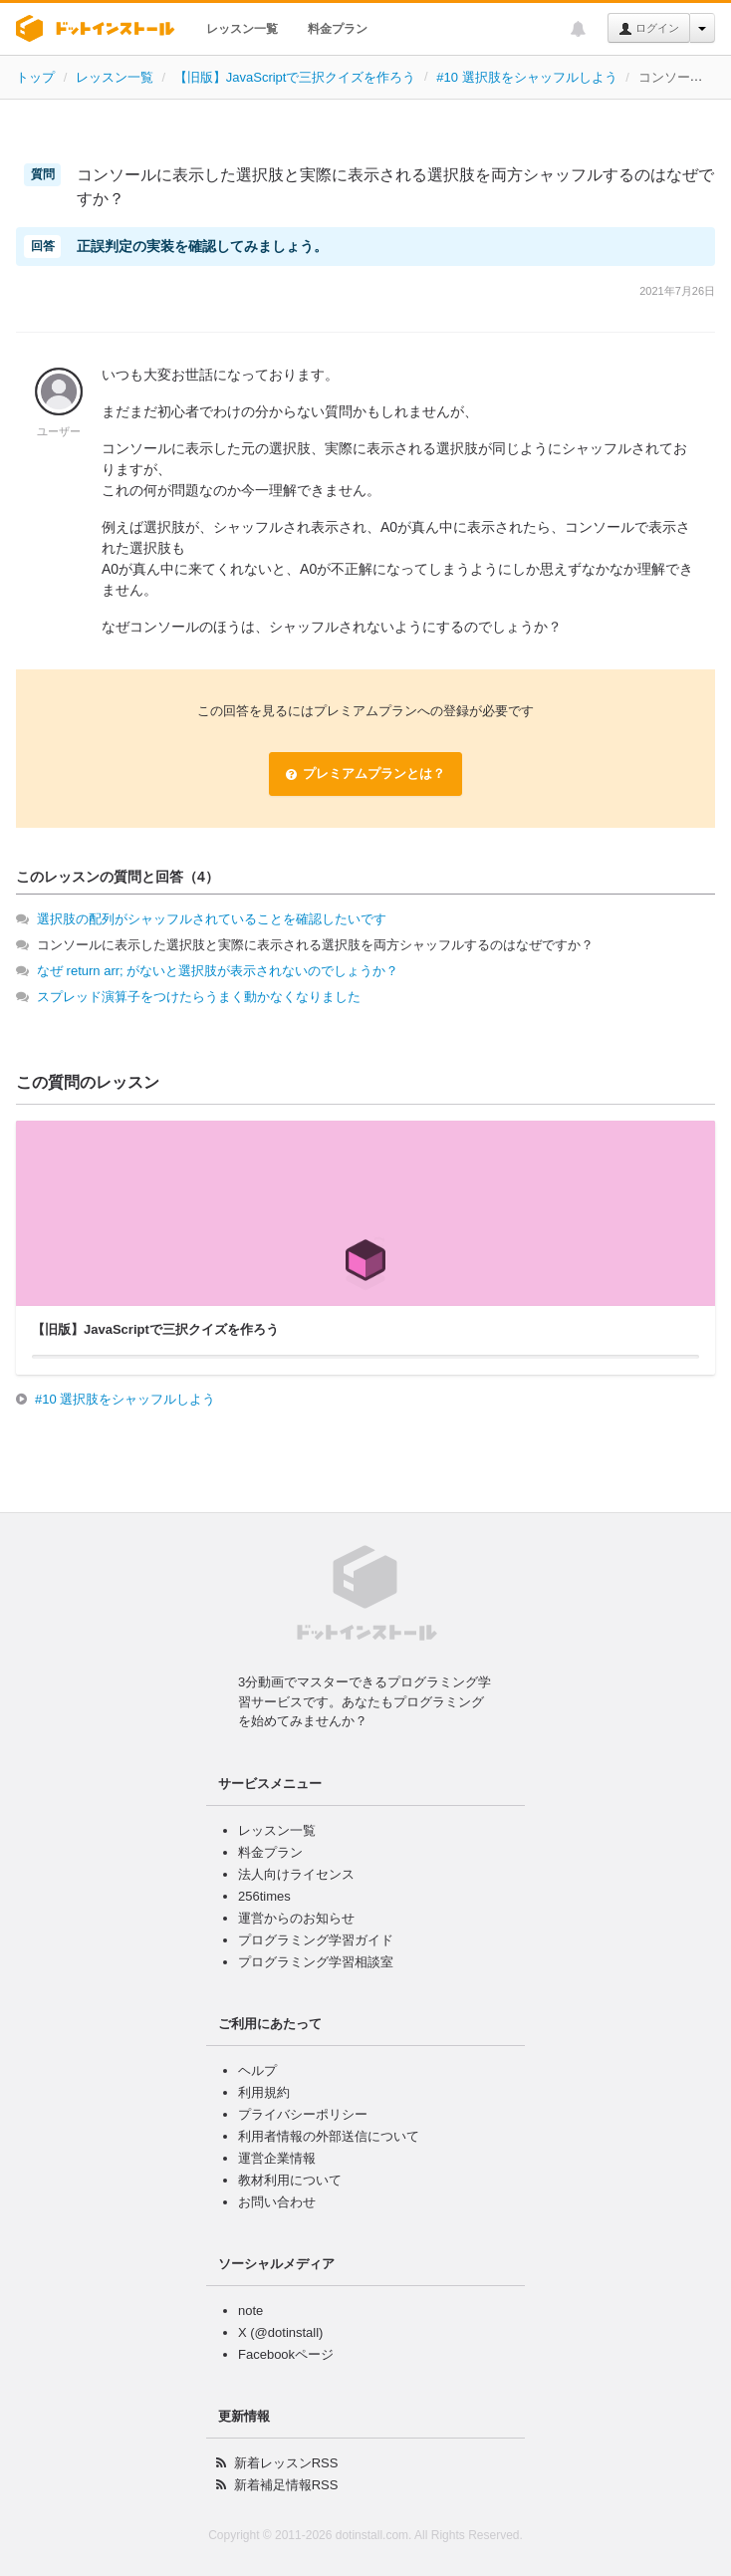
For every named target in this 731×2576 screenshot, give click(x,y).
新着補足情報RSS (286, 2484)
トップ (35, 77)
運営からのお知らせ (296, 1918)
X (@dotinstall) (280, 2332)
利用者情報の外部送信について (328, 2136)
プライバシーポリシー (302, 2114)
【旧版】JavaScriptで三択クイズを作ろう (295, 77)
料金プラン (337, 29)
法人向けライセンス (296, 1874)
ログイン (648, 29)
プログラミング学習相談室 (315, 1961)
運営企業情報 (277, 2158)
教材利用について (290, 2180)
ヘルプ (257, 2070)
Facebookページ (286, 2354)
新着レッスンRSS (286, 2462)
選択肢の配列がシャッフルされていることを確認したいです (211, 918)
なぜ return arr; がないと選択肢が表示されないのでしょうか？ (217, 970)
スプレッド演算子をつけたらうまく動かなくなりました (199, 996)
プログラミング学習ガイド (315, 1939)
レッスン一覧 (242, 29)
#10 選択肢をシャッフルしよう (526, 77)
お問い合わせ (277, 2201)
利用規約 (264, 2092)
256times (264, 1896)
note (250, 2310)
